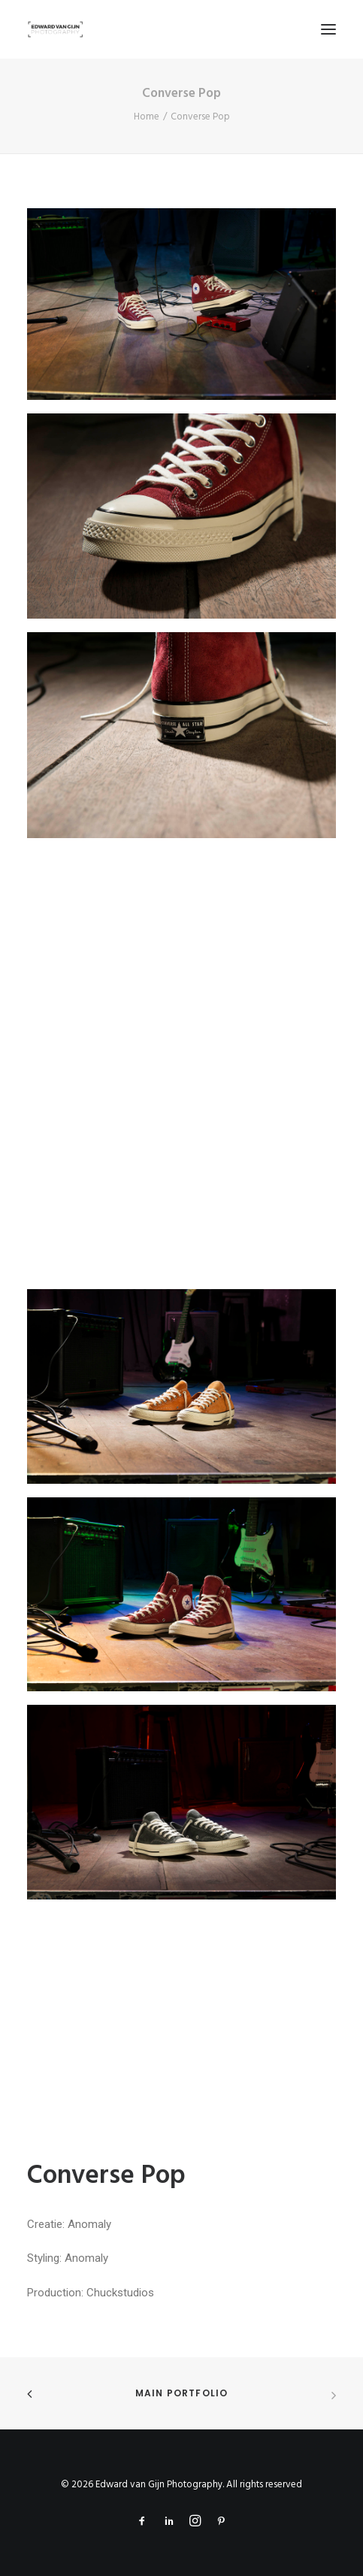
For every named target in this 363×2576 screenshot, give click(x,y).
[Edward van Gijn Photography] (55, 29)
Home (146, 117)
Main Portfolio (181, 2393)
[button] (328, 29)
